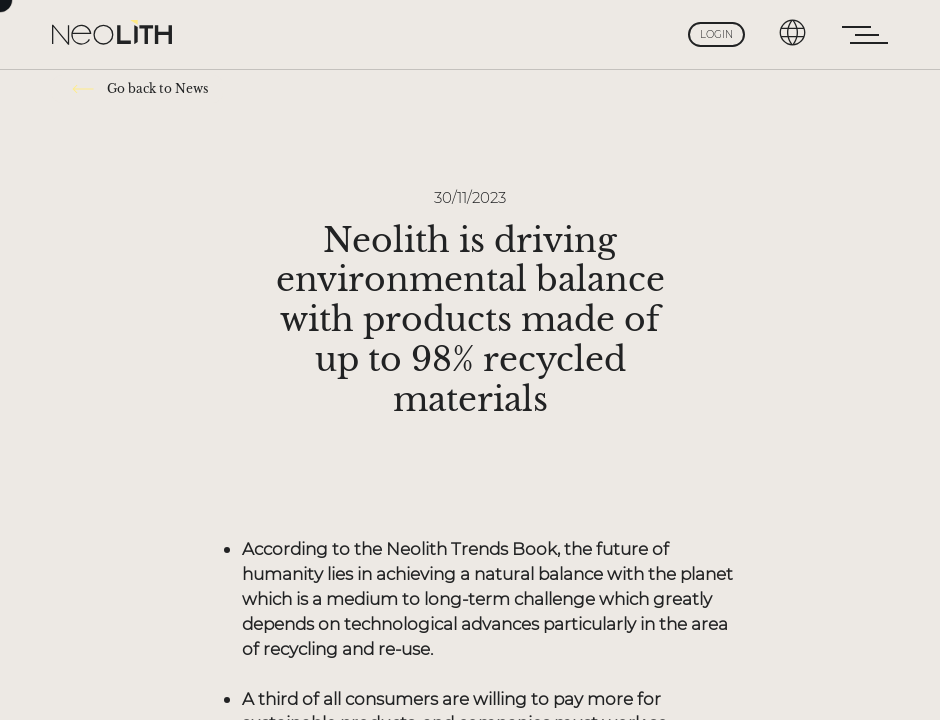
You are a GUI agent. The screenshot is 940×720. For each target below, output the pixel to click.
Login (716, 34)
